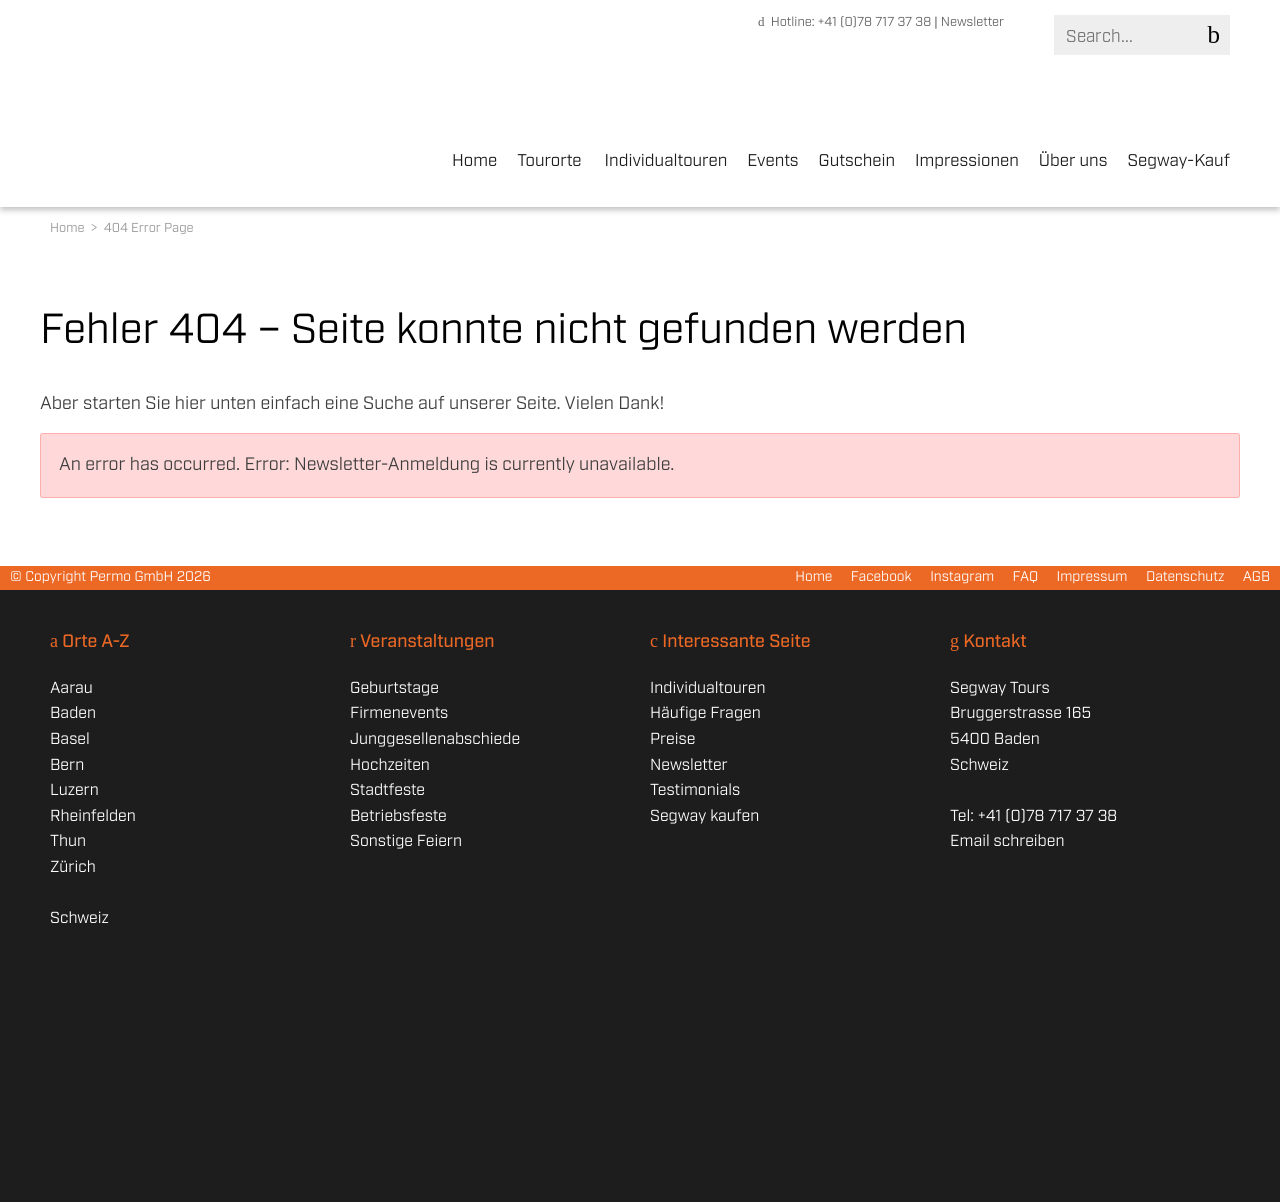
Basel (70, 739)
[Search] (1137, 36)
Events (772, 162)
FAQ (1026, 578)
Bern (67, 765)
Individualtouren (666, 162)
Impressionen (967, 162)
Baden (73, 713)
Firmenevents (399, 713)
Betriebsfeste (398, 816)
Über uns (1073, 162)
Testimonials (695, 790)
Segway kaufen (704, 816)
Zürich (73, 867)
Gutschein (857, 162)
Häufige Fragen (705, 713)
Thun (68, 841)
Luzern (74, 790)
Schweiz (79, 918)
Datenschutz (1185, 578)
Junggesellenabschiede (435, 739)
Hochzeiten (390, 765)
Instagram (962, 578)
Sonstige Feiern (406, 841)
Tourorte (549, 162)
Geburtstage (394, 688)
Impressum (1091, 578)
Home (474, 162)
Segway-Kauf (1178, 162)
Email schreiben (1007, 841)
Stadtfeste (387, 790)
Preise (672, 739)
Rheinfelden (93, 816)
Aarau (71, 688)
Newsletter (972, 22)
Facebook (881, 578)
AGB (1256, 578)
